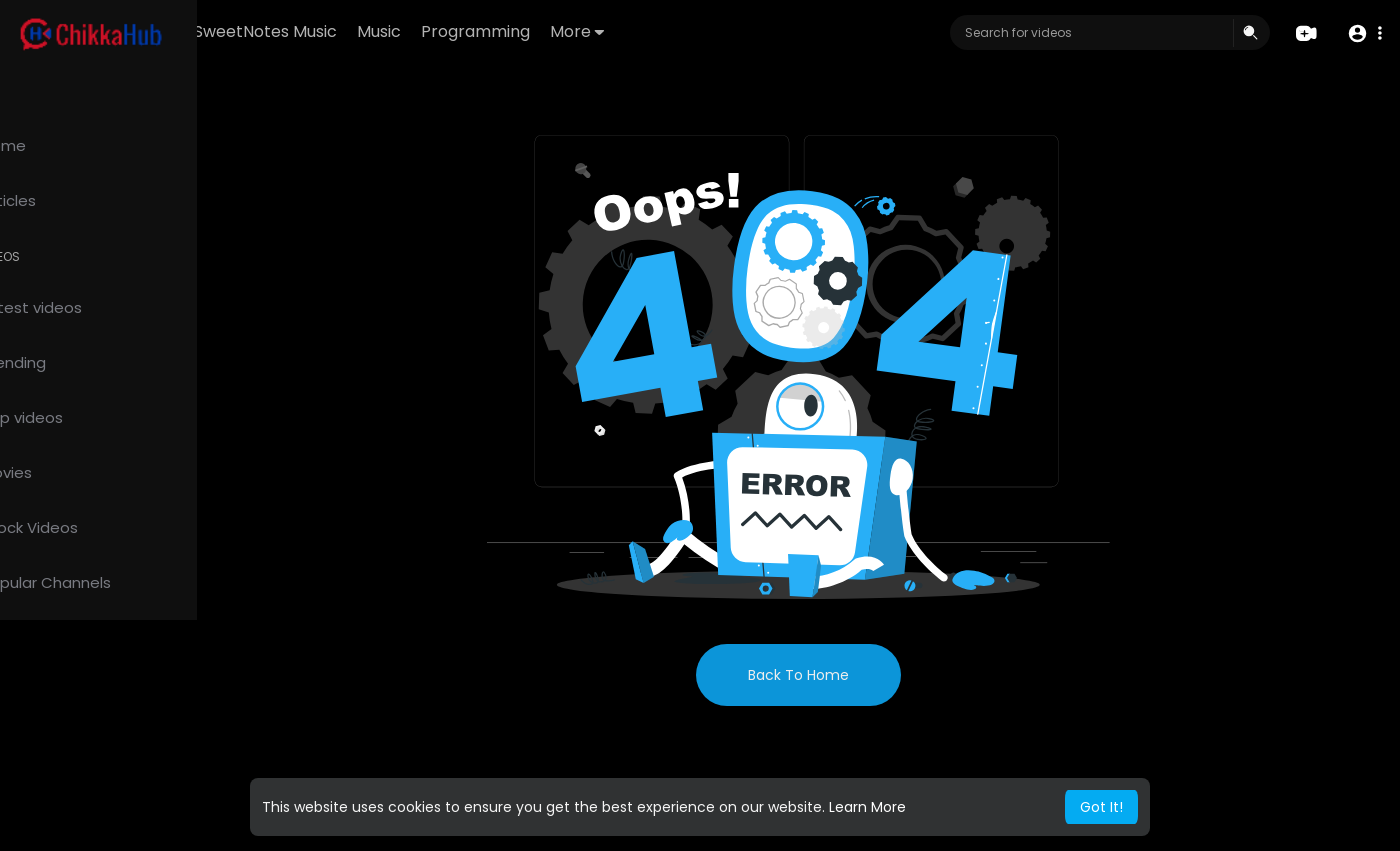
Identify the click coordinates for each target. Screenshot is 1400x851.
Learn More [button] (867, 807)
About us (150, 830)
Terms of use (110, 806)
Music (495, 31)
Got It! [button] (1101, 807)
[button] (1362, 33)
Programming (591, 31)
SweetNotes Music (381, 31)
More (693, 31)
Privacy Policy (68, 830)
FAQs (41, 806)
